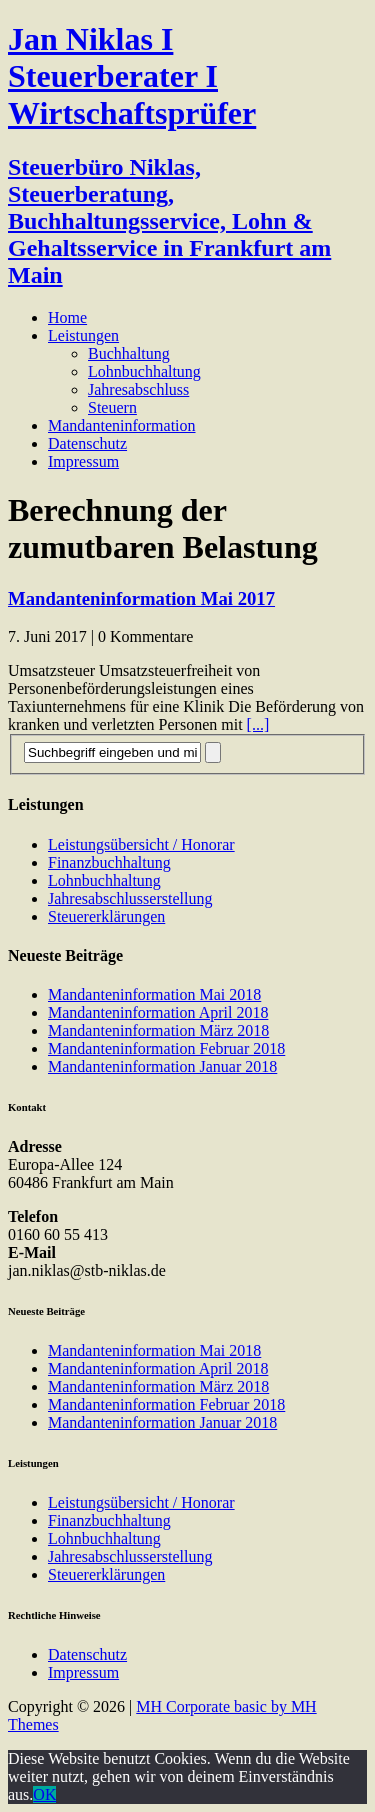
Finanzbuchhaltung (109, 862)
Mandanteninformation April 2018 (158, 1012)
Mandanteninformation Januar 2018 (162, 1066)
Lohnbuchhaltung (144, 371)
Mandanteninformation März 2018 (158, 1030)
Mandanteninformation (122, 425)
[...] (258, 724)
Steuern (112, 407)
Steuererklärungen (106, 916)
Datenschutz (87, 443)
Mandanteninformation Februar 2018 (166, 1048)
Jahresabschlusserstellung (130, 898)
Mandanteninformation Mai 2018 (154, 994)
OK (44, 1794)
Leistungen (83, 335)
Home (67, 317)
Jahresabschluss (138, 389)
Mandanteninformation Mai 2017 (141, 598)
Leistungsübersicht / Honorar (141, 844)
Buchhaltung (129, 353)
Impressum (83, 461)
